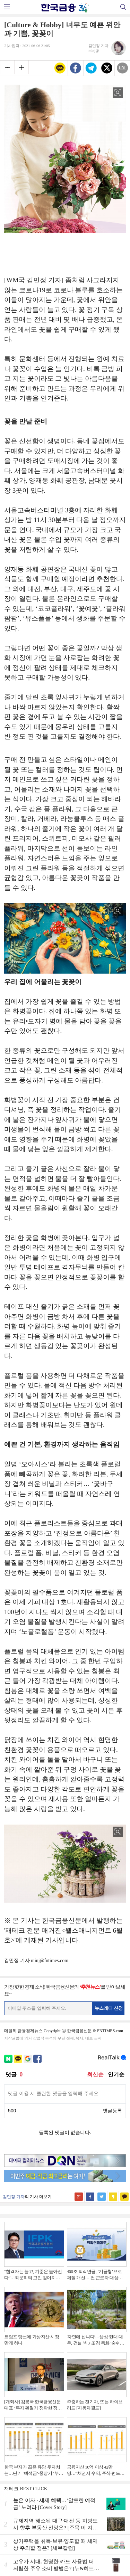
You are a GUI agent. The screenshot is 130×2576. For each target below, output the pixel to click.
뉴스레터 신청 (109, 2008)
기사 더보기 (41, 2196)
